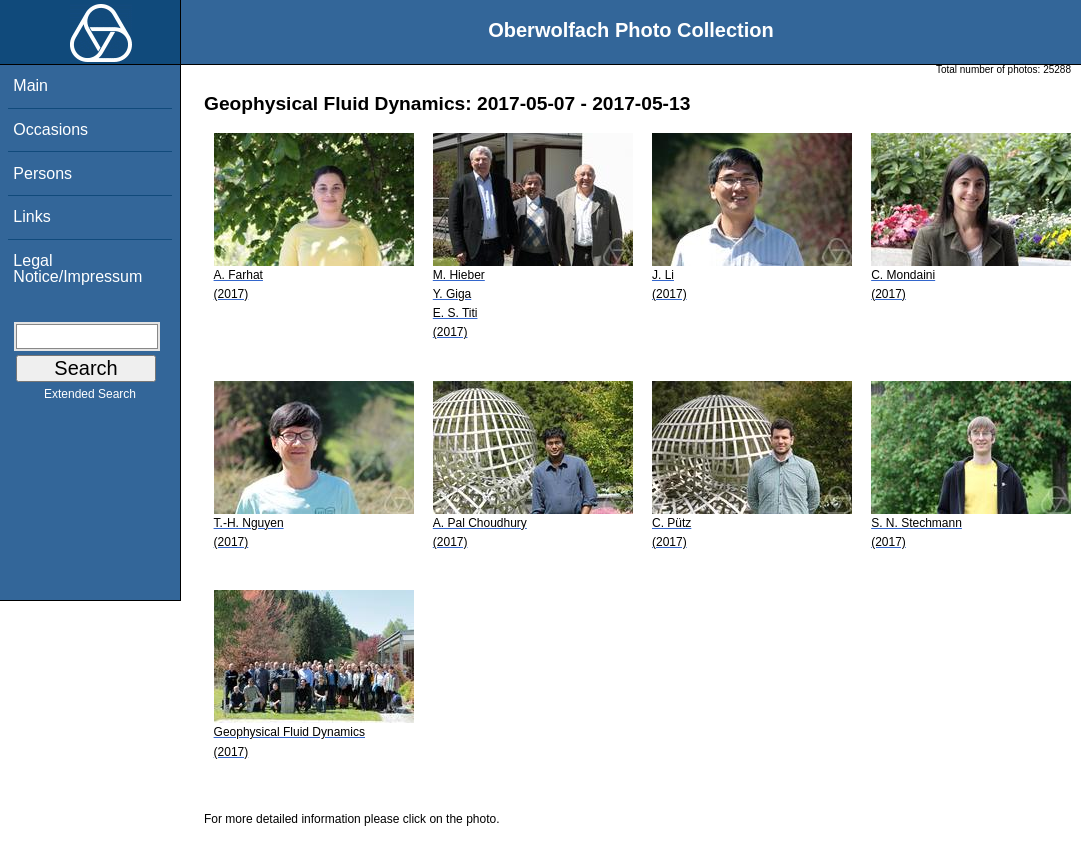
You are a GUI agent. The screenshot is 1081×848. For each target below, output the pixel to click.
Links (31, 216)
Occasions (50, 129)
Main (30, 85)
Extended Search (90, 398)
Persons (42, 173)
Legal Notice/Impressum (77, 268)
